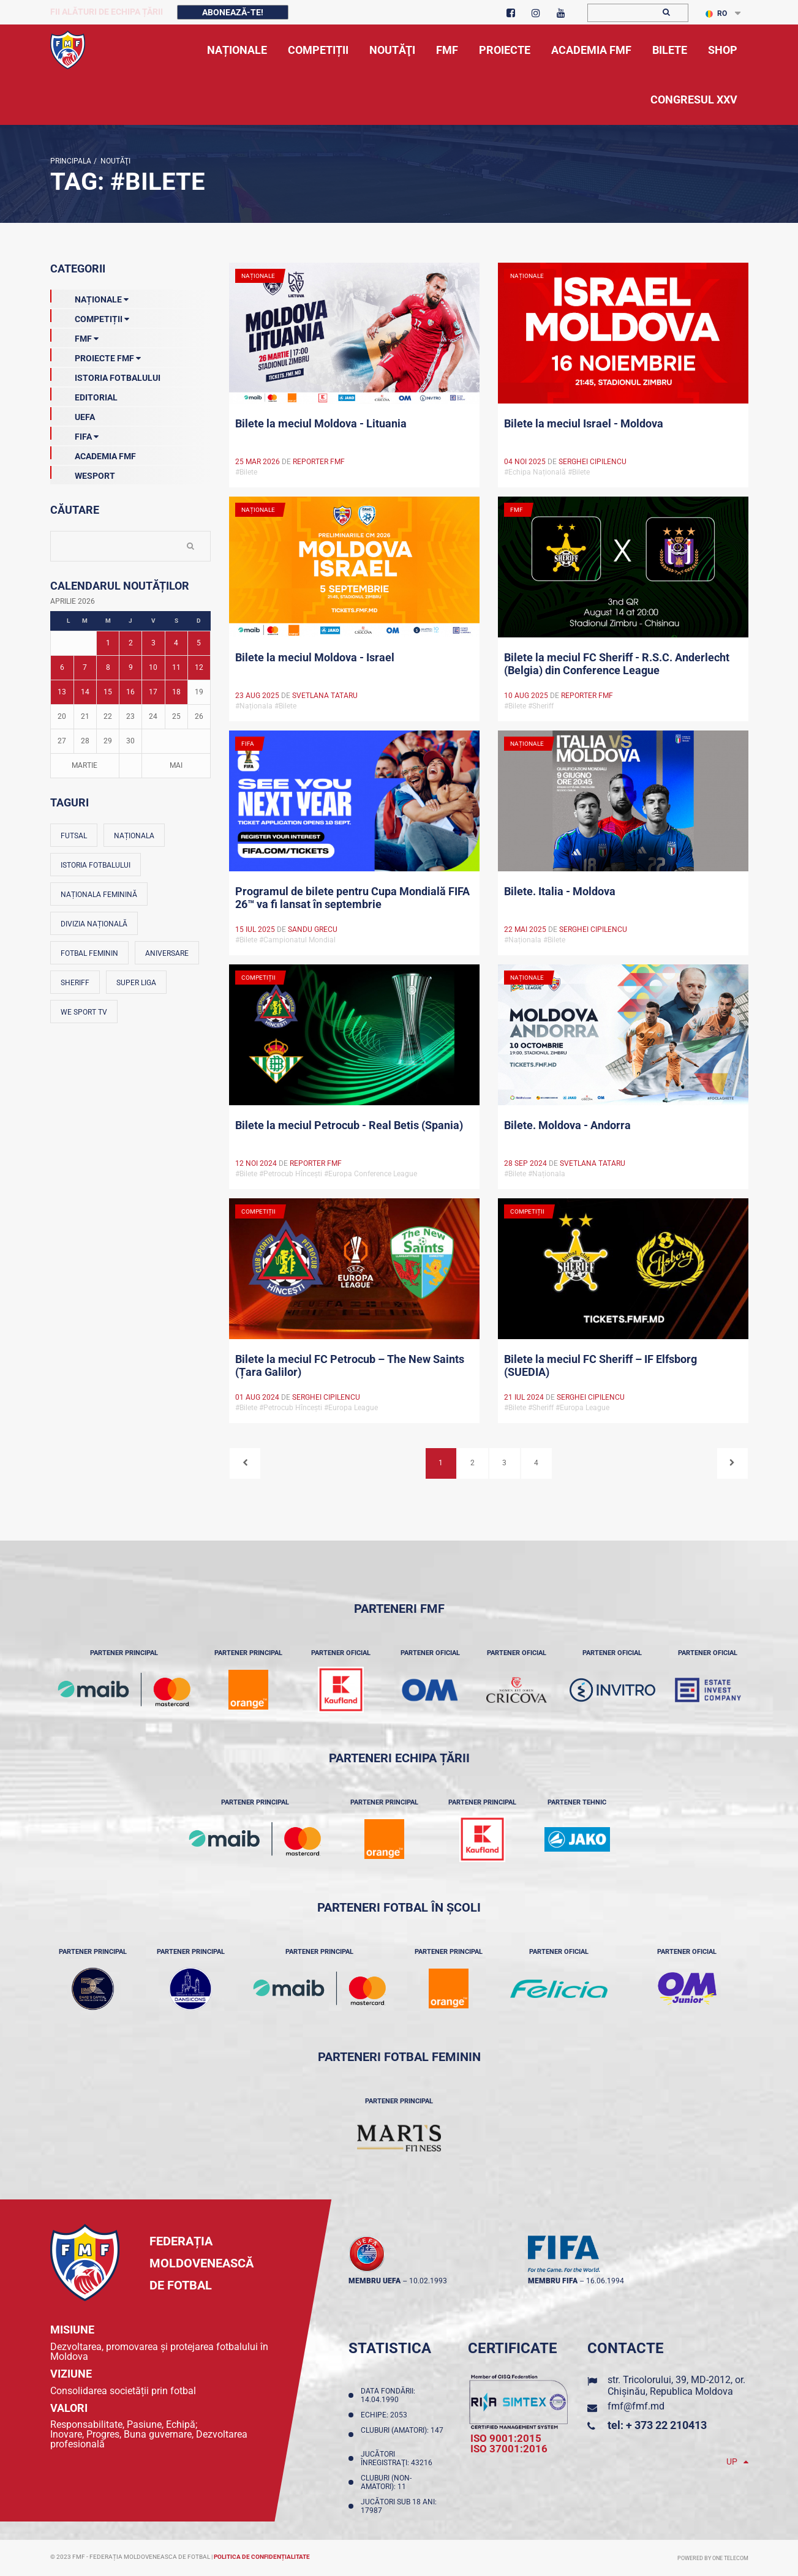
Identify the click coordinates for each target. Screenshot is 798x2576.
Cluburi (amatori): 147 (402, 2434)
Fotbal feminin (89, 953)
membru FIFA (553, 2281)
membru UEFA (374, 2281)
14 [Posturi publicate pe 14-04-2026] (85, 692)
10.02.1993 (428, 2281)
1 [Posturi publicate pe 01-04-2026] (108, 643)
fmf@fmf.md (636, 2406)
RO (716, 13)
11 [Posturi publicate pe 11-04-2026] (176, 667)
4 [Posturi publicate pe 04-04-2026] (176, 643)
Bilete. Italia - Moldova (559, 891)
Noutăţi (113, 161)
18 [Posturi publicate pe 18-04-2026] (176, 692)
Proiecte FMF (95, 355)
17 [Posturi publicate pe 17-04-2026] (153, 692)
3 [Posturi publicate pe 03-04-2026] (153, 643)
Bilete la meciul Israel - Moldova (583, 423)
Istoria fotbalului (95, 865)
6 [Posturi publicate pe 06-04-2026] (62, 667)
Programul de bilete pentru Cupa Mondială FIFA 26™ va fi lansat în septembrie (352, 898)
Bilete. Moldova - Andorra (567, 1125)
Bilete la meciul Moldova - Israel (314, 657)
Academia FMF (93, 453)
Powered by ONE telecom (712, 2558)
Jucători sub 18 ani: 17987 (399, 2506)
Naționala (134, 836)
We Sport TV (84, 1012)
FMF (74, 336)
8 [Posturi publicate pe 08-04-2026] (108, 667)
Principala (70, 161)
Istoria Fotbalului (105, 375)
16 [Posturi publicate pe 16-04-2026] (130, 692)
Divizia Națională (94, 924)
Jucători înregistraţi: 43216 (398, 2458)
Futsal (74, 836)
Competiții (89, 316)
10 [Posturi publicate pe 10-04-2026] (153, 667)
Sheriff (75, 982)
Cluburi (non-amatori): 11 (386, 2482)
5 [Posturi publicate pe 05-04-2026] (199, 643)
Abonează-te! (232, 12)
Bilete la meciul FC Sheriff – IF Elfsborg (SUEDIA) (600, 1365)
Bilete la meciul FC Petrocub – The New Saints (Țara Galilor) (349, 1365)
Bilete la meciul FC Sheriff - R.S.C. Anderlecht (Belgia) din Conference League (616, 664)
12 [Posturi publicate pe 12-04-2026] (199, 667)
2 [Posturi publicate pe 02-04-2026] (131, 643)
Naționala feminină (99, 894)
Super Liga (136, 982)
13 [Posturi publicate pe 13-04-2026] (62, 692)
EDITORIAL (84, 395)
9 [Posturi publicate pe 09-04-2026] (131, 667)
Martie (84, 765)
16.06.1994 (605, 2281)
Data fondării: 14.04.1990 (388, 2395)
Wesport (82, 473)
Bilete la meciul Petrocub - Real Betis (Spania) (349, 1125)
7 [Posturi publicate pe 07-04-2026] (85, 667)
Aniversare (167, 953)
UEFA (72, 414)
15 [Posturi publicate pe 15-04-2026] (108, 692)
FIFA (74, 434)
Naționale (89, 297)
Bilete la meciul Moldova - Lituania (321, 423)
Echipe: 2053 (386, 2415)
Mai (176, 765)
